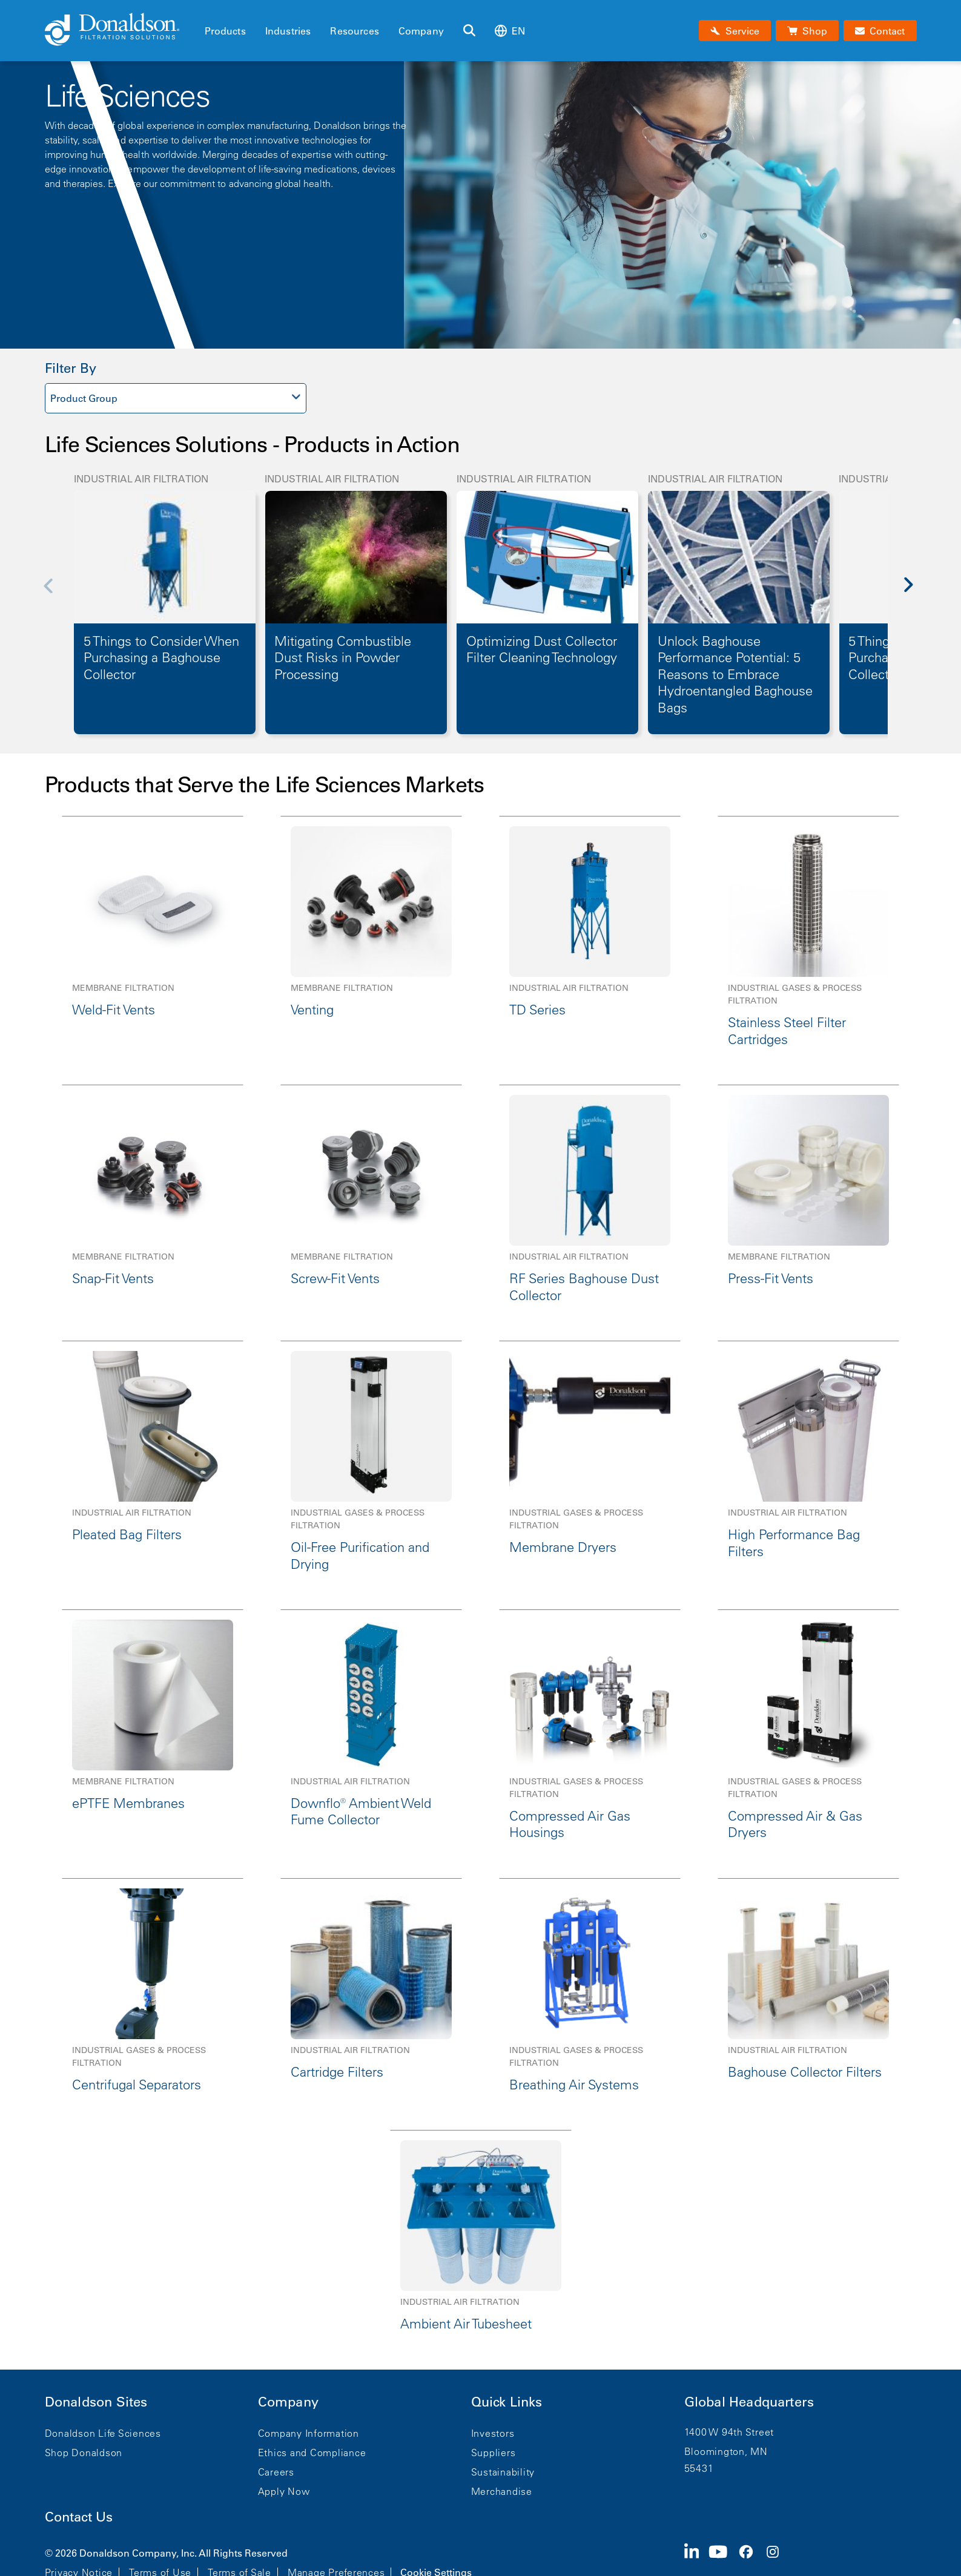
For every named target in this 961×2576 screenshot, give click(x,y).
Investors (493, 2433)
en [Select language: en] (510, 30)
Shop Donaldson (84, 2452)
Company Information (308, 2433)
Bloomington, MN (726, 2451)
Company (421, 31)
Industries (288, 31)
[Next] (915, 593)
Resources (354, 31)
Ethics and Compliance (312, 2452)
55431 (699, 2468)
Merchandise (501, 2491)
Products (225, 31)
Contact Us (79, 2517)
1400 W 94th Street (729, 2432)
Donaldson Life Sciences (103, 2433)
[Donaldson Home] (120, 30)
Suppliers (493, 2452)
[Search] (469, 31)
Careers (276, 2472)
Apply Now (284, 2491)
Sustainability (503, 2472)
